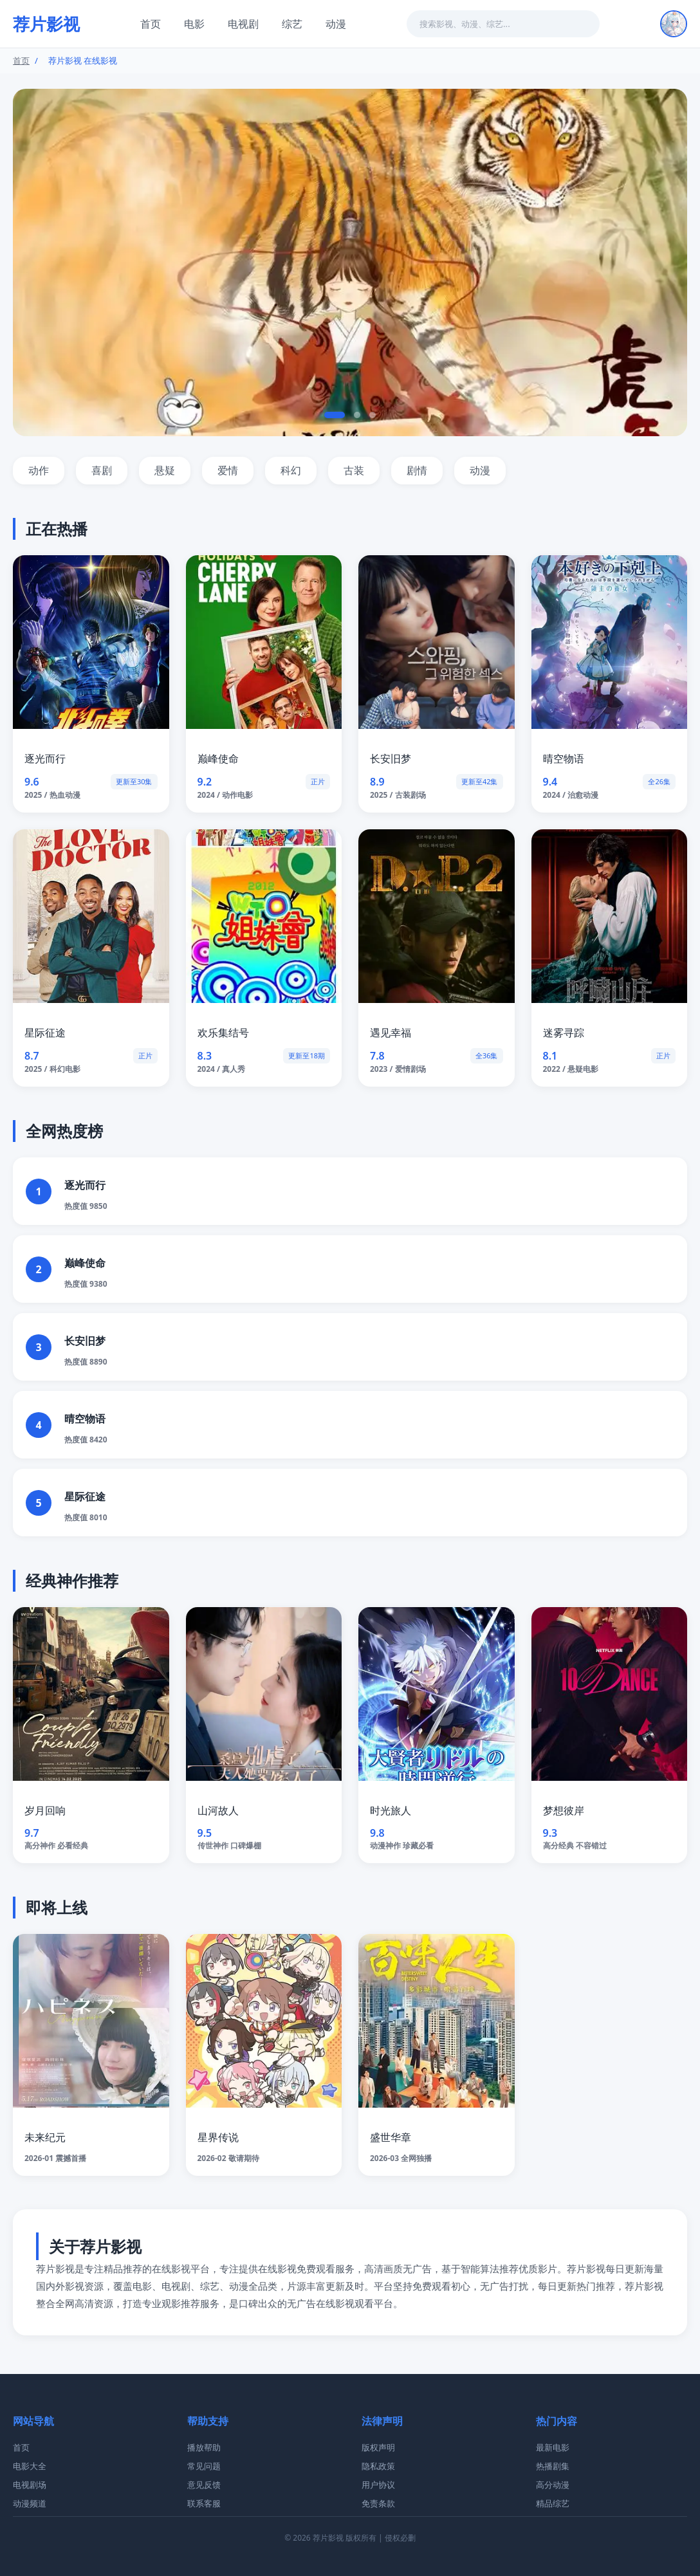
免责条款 (378, 2503)
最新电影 (552, 2447)
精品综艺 (552, 2503)
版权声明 (378, 2447)
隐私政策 (378, 2466)
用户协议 (378, 2484)
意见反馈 (204, 2484)
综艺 (292, 24)
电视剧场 (29, 2484)
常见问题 (204, 2466)
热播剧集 (552, 2466)
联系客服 (204, 2503)
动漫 (336, 24)
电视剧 (243, 24)
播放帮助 (204, 2447)
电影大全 (29, 2466)
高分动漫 (552, 2484)
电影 (194, 24)
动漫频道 (29, 2503)
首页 (150, 24)
